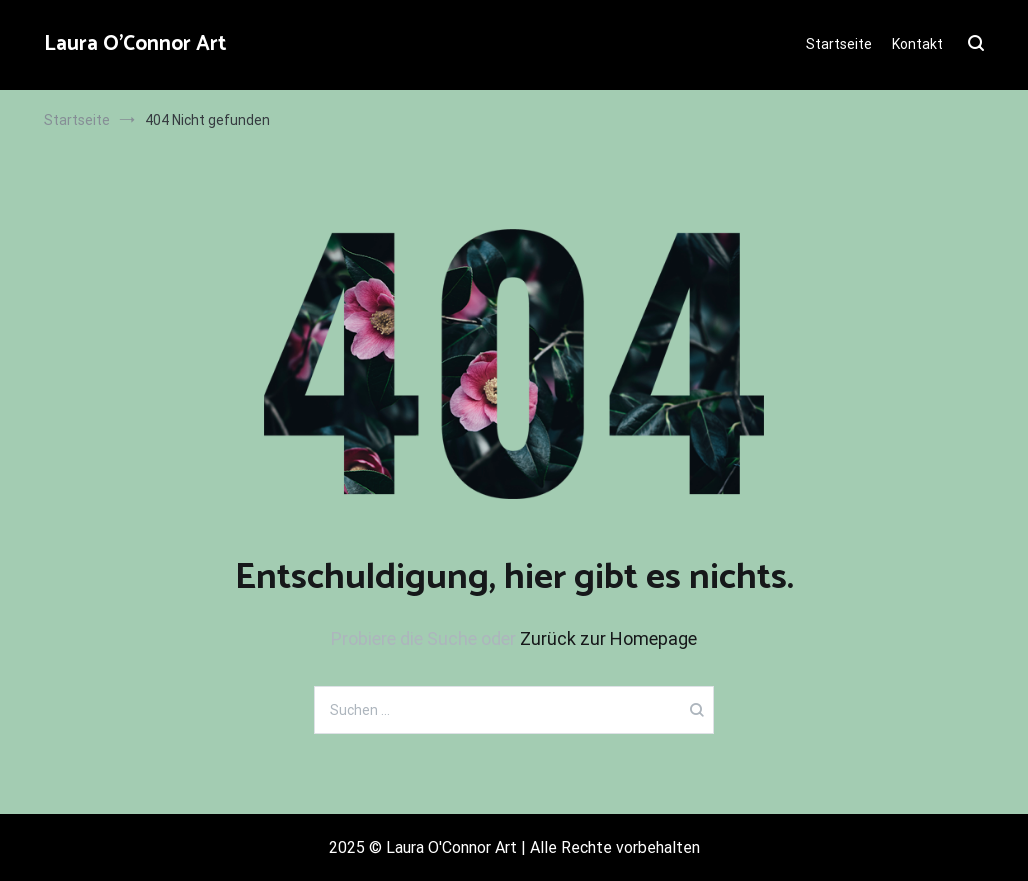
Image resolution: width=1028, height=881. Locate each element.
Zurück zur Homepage (608, 638)
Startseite (839, 44)
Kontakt (917, 44)
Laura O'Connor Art (135, 44)
